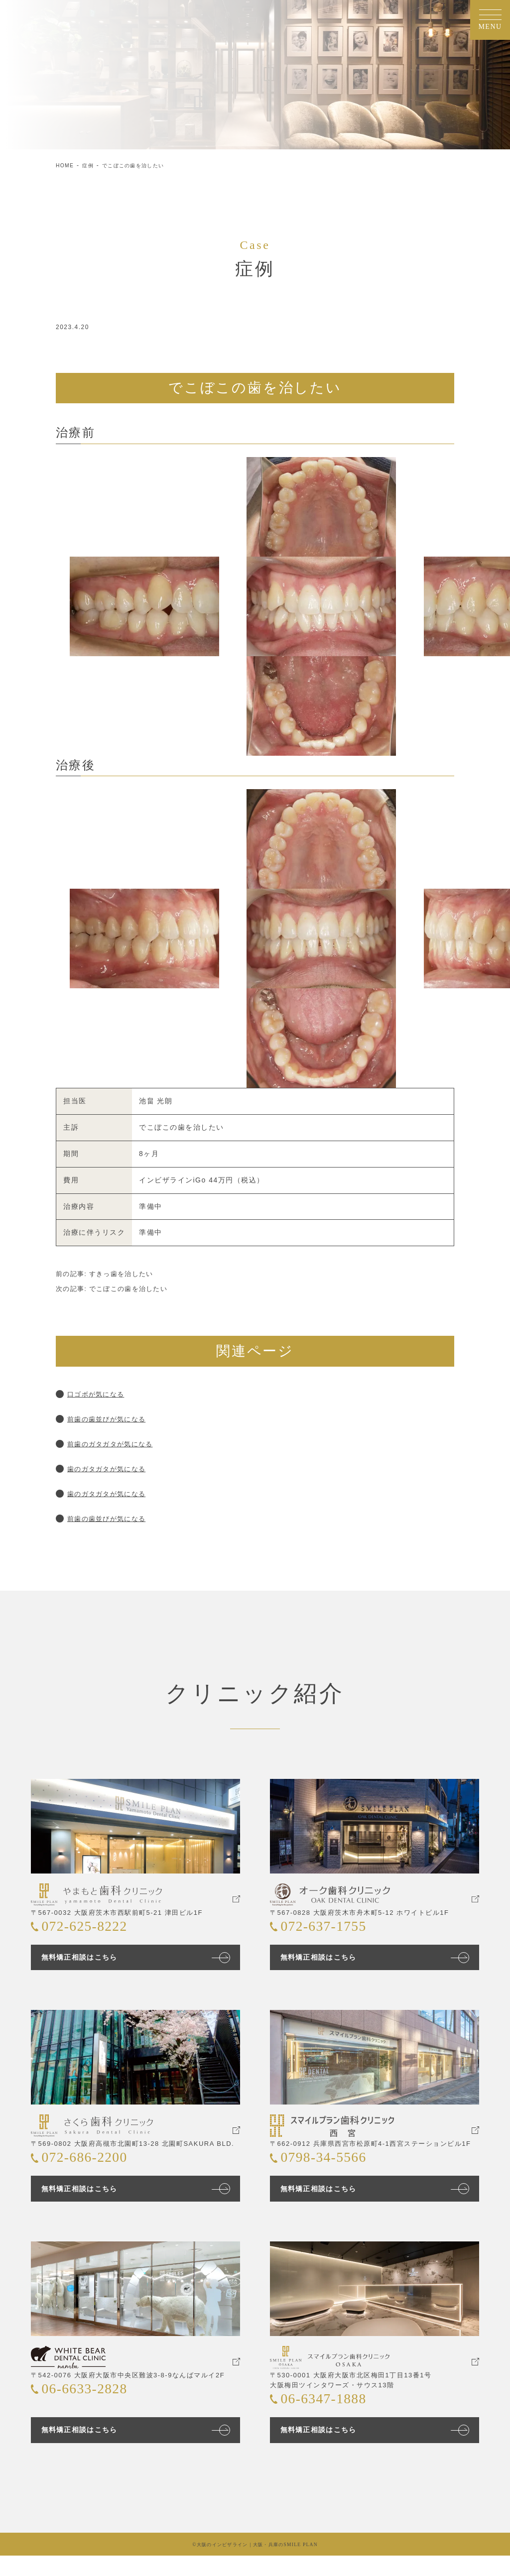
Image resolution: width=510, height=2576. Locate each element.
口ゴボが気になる (100, 1394)
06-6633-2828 (93, 2408)
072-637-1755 (332, 1932)
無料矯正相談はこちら (86, 1962)
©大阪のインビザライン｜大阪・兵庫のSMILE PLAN (255, 2565)
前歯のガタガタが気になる (116, 1443)
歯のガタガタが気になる (112, 1468)
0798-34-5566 (332, 2170)
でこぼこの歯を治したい (144, 165)
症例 (92, 165)
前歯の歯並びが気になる (112, 1418)
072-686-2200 (93, 2170)
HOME (66, 165)
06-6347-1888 (332, 2418)
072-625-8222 (93, 1932)
